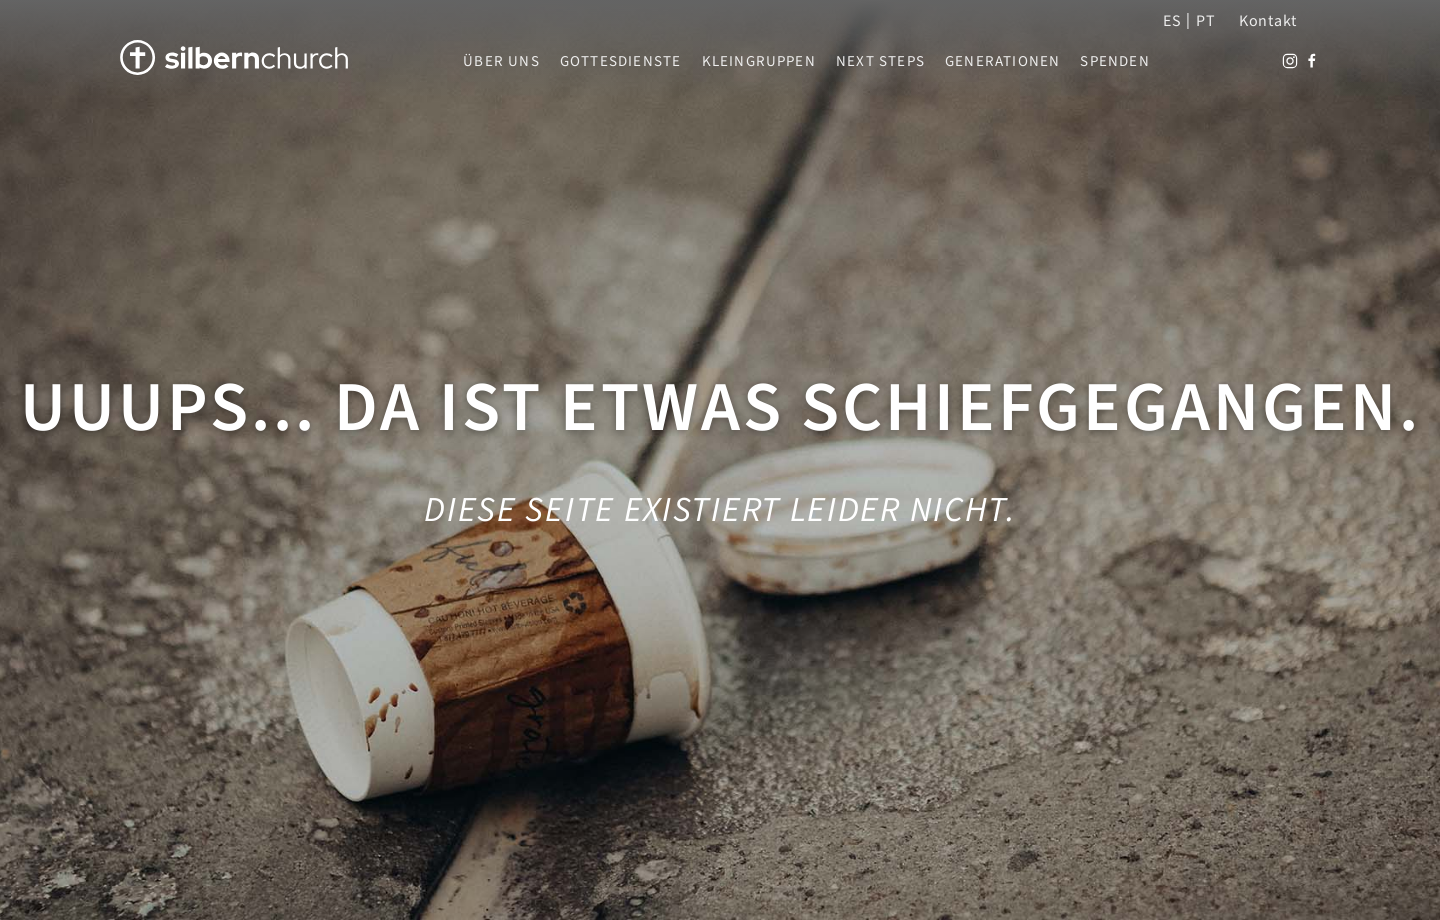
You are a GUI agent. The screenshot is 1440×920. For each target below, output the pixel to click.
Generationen (1002, 62)
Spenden (1114, 62)
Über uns (501, 62)
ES (1172, 21)
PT (1205, 21)
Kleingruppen (759, 62)
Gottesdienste (621, 62)
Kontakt (1268, 21)
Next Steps (880, 62)
